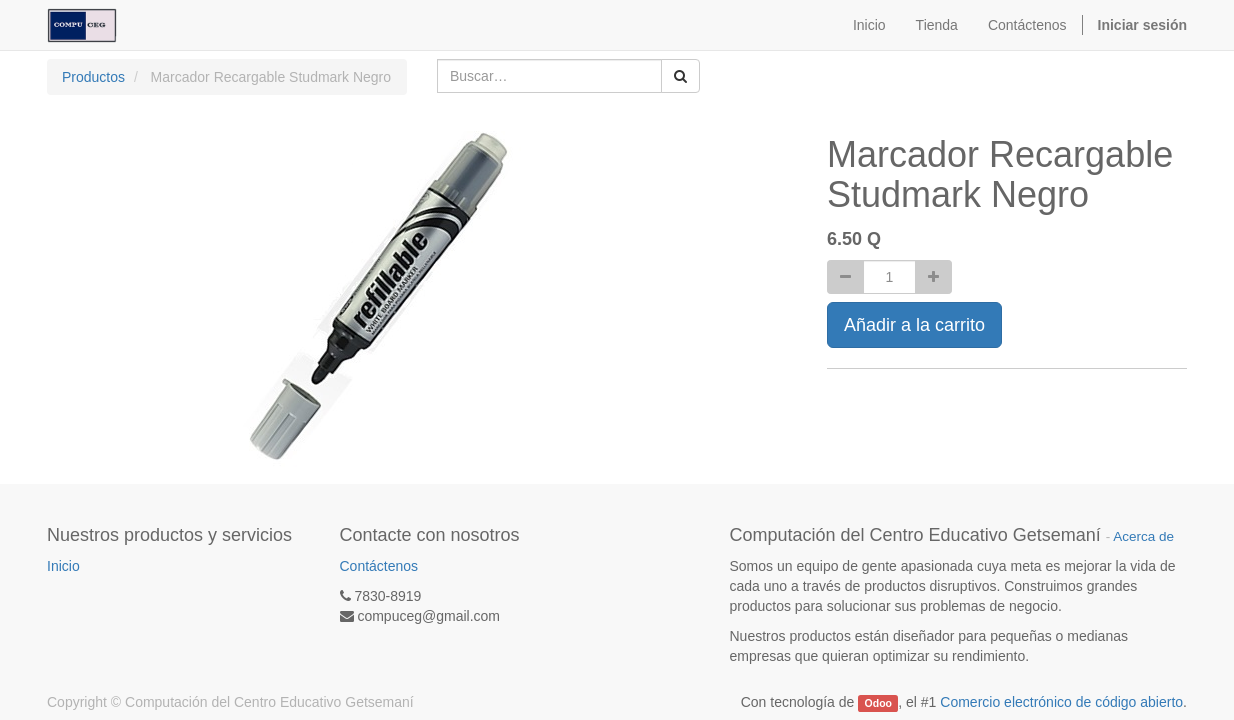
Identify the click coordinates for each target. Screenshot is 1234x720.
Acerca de (1143, 536)
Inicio (63, 566)
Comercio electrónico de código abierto (1061, 702)
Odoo (878, 703)
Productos (93, 77)
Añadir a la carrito (914, 325)
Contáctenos (379, 566)
